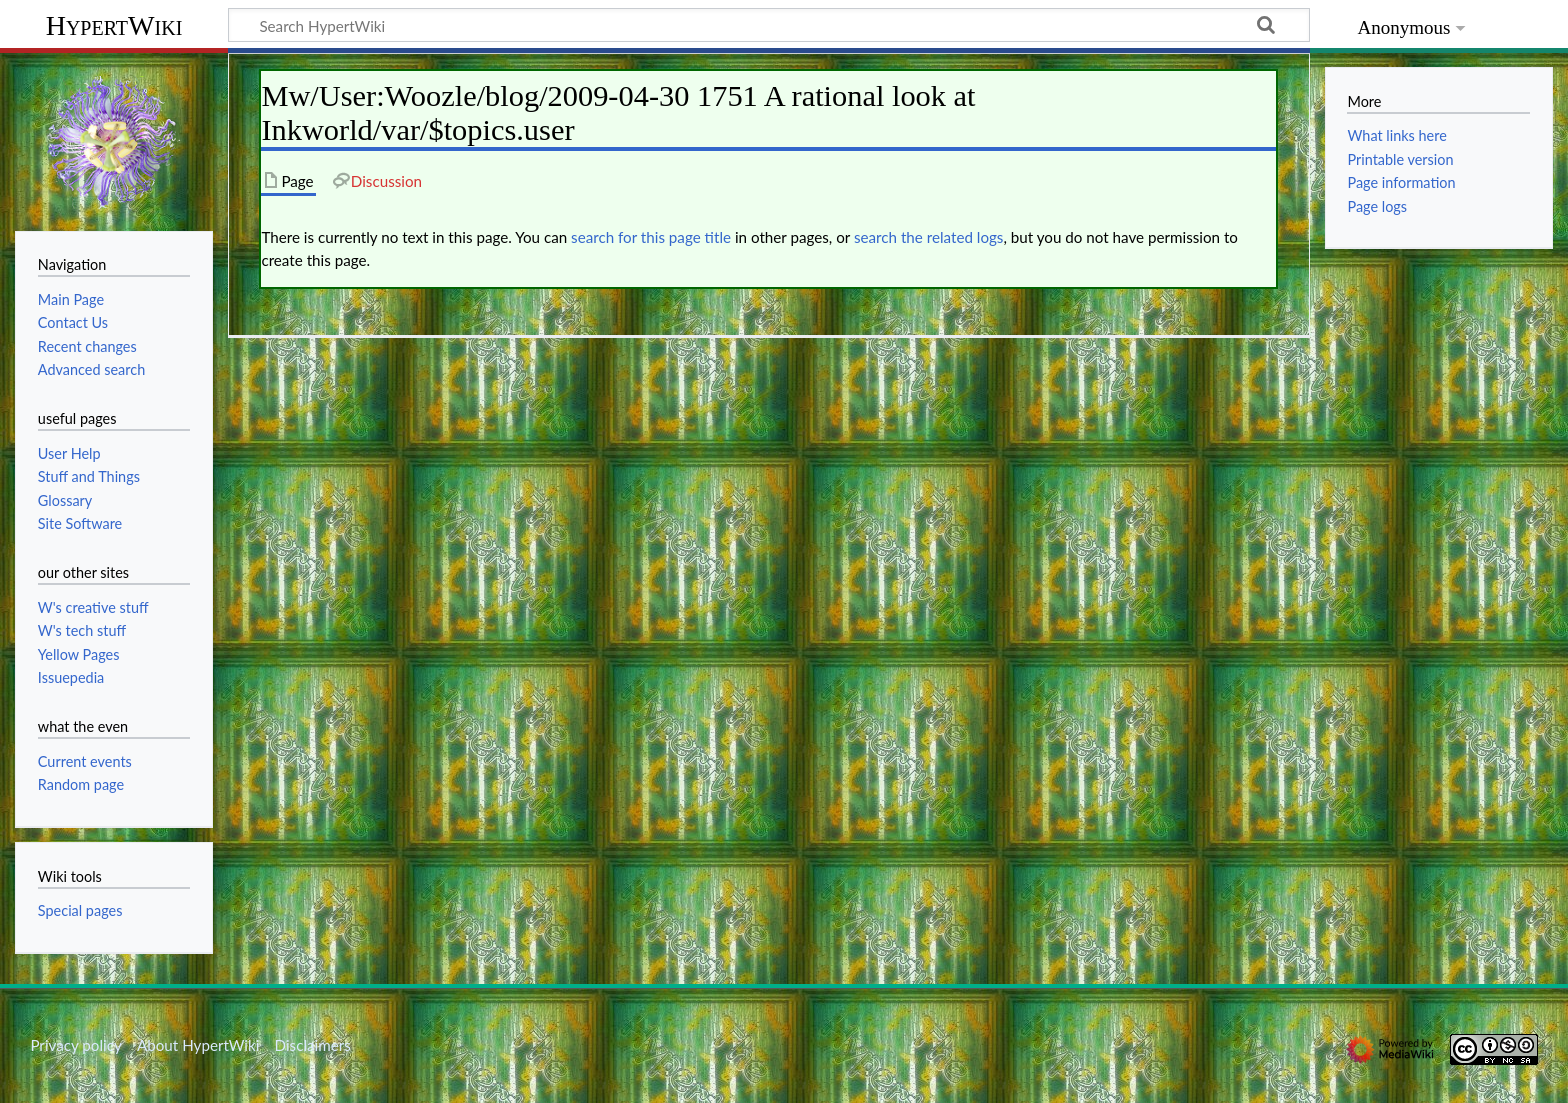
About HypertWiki (198, 1045)
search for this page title (651, 237)
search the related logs (929, 237)
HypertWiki (114, 25)
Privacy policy (75, 1045)
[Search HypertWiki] (769, 25)
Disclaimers (313, 1045)
